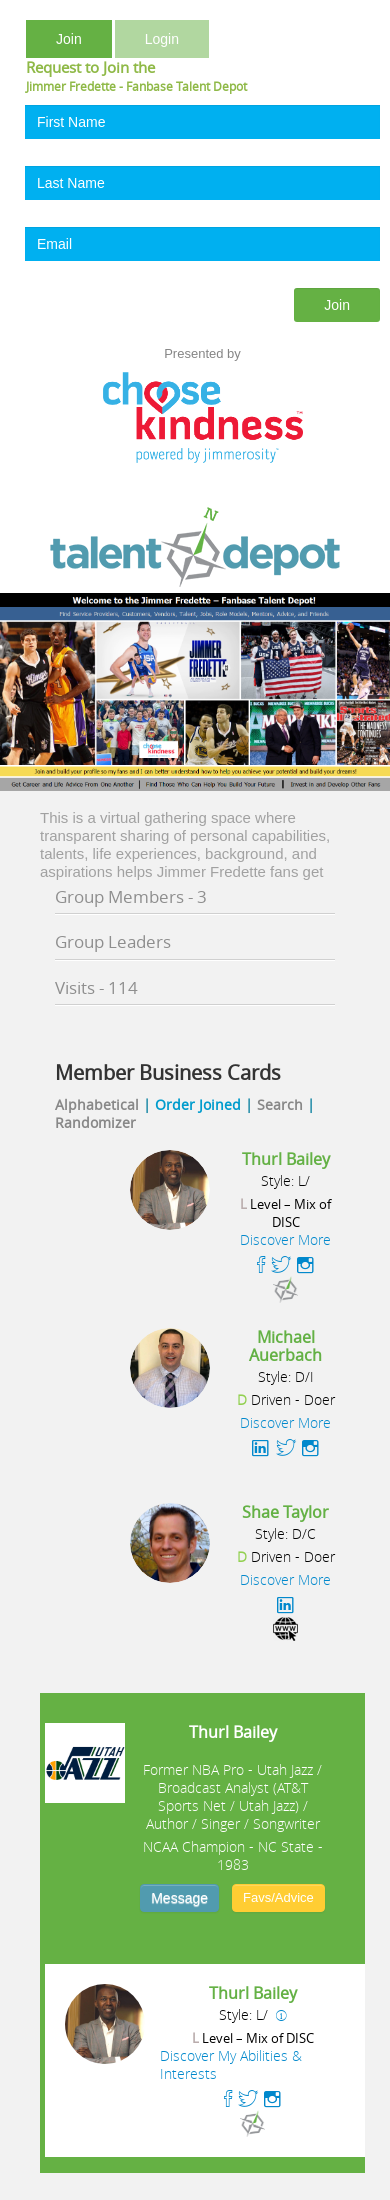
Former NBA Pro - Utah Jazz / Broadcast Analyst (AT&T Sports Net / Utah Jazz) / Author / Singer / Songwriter (232, 1797)
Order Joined (198, 1104)
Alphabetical (97, 1104)
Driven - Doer (286, 1400)
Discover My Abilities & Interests (231, 2064)
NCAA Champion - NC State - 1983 (233, 1856)
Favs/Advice (278, 1897)
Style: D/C (285, 1534)
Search (280, 1104)
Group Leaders (113, 941)
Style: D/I (286, 1377)
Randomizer (95, 1122)
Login (162, 39)
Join (69, 39)
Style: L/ (285, 1181)
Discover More (285, 1239)
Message (179, 1898)
